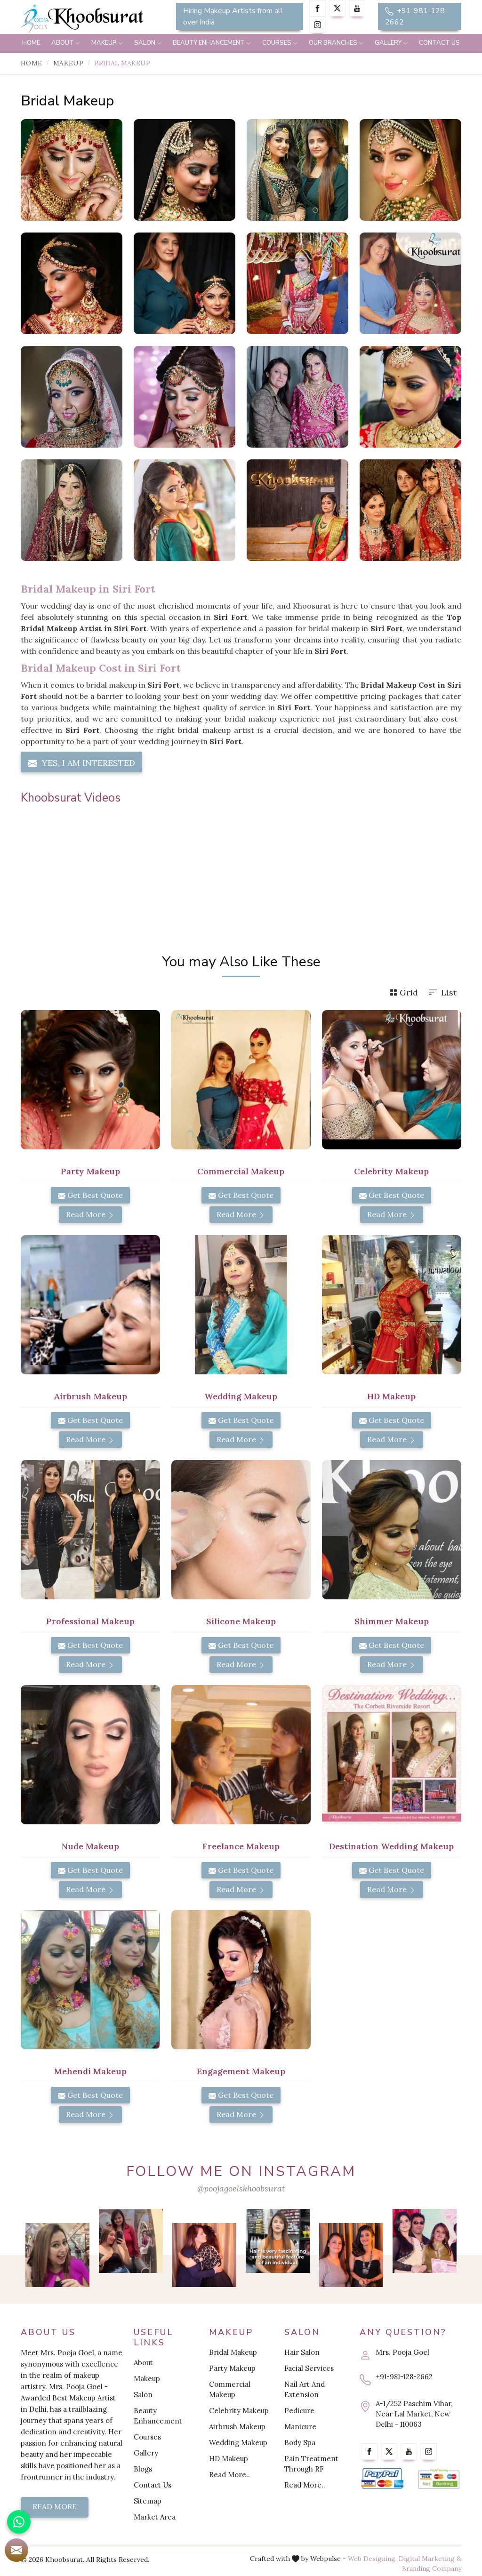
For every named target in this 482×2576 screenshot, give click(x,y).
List (442, 992)
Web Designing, (372, 2558)
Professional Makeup (90, 1621)
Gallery (391, 43)
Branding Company (431, 2568)
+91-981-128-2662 (416, 16)
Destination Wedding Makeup (391, 1846)
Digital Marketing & (430, 2558)
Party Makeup (90, 1171)
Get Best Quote (90, 1195)
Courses (279, 43)
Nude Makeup (90, 1846)
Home (31, 43)
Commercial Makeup (240, 1171)
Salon (147, 43)
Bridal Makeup (233, 2352)
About (65, 43)
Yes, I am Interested (81, 763)
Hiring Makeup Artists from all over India (233, 16)
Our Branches (336, 43)
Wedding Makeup (240, 1396)
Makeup (107, 43)
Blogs (143, 2468)
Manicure (300, 2426)
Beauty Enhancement (212, 43)
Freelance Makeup (241, 1846)
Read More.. (229, 2474)
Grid (404, 992)
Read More (90, 1214)
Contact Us (439, 43)
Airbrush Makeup (90, 1396)
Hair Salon (302, 2352)
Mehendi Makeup (90, 2071)
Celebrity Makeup (391, 1171)
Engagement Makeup (241, 2071)
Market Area (155, 2516)
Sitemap (147, 2500)
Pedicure (299, 2410)
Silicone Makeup (241, 1621)
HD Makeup (391, 1396)
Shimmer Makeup (391, 1621)
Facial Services (309, 2368)
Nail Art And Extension (304, 2389)
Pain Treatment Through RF (311, 2463)
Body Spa (299, 2442)
